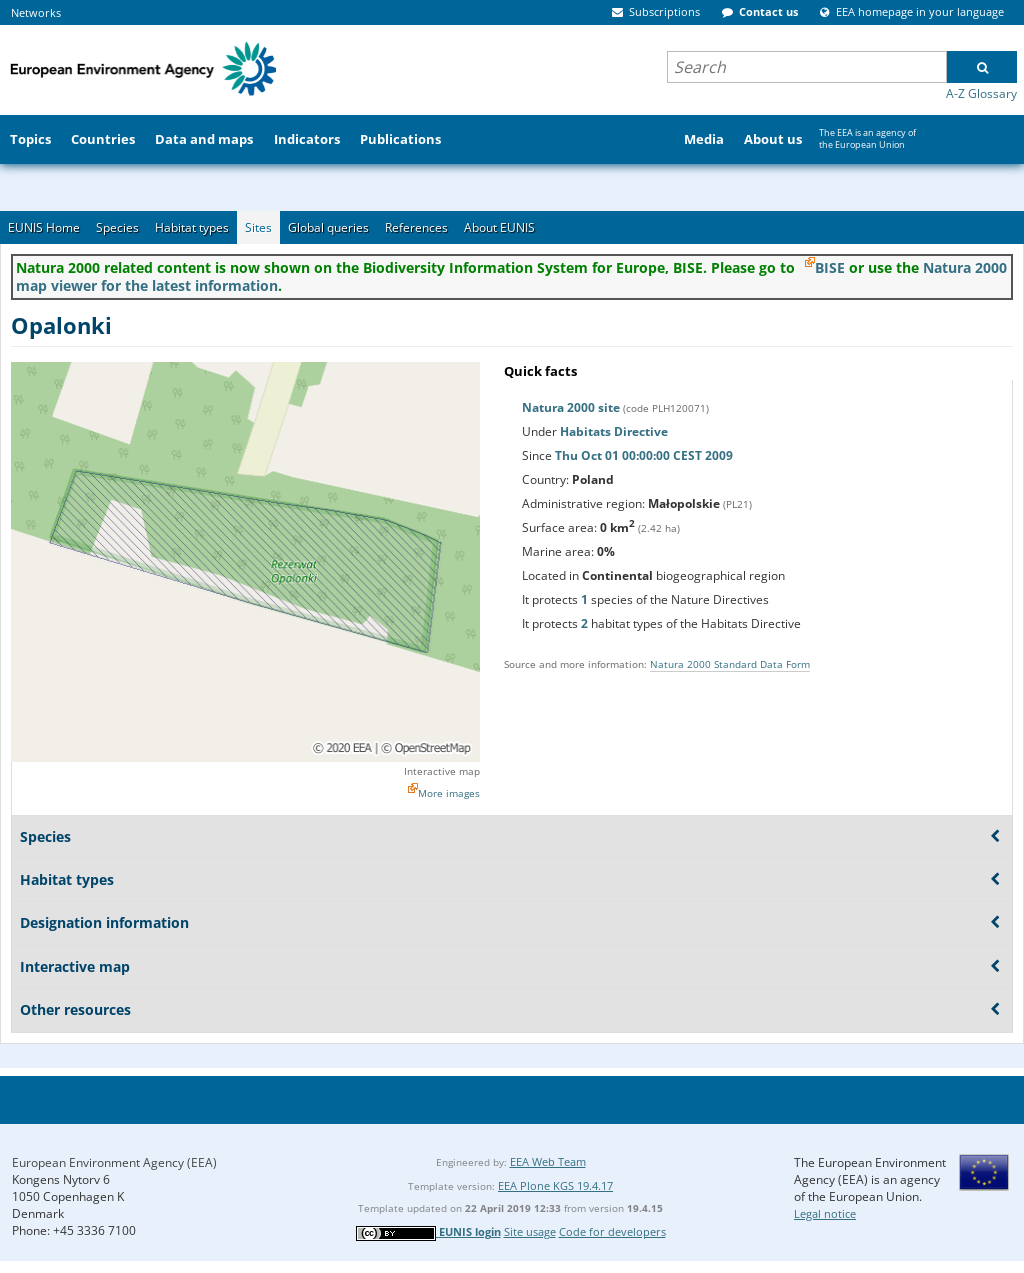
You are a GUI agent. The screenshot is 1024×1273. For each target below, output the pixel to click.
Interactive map (442, 771)
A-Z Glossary (981, 93)
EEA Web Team (548, 1161)
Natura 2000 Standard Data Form (730, 664)
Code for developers (612, 1231)
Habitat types (192, 227)
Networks (36, 12)
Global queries (328, 227)
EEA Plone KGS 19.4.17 (555, 1185)
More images (449, 793)
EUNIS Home (44, 227)
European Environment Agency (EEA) (114, 1162)
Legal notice (825, 1213)
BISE (830, 267)
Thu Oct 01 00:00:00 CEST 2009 (644, 455)
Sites (258, 227)
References (416, 227)
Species (117, 227)
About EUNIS (499, 227)
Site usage (530, 1231)
